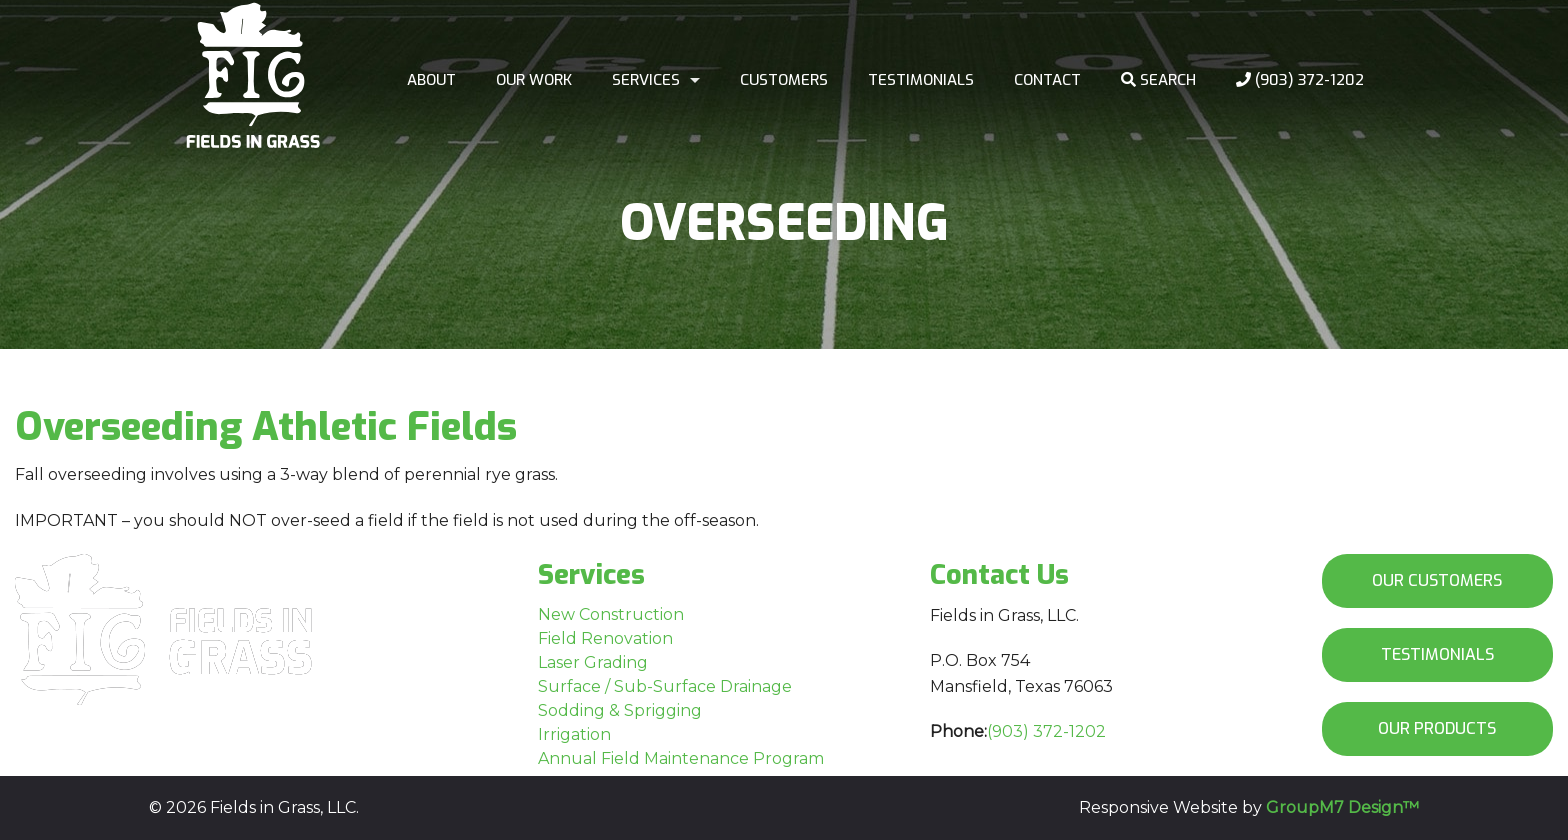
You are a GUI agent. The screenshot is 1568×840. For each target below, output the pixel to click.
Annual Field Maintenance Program (681, 758)
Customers (784, 80)
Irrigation (574, 734)
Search (1158, 80)
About (431, 80)
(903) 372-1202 (1300, 80)
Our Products (1437, 728)
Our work (534, 80)
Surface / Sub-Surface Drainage (665, 686)
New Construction (611, 614)
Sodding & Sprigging (620, 710)
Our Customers (1437, 580)
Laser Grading (593, 662)
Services (646, 80)
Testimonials (921, 80)
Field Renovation (605, 638)
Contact (1047, 80)
